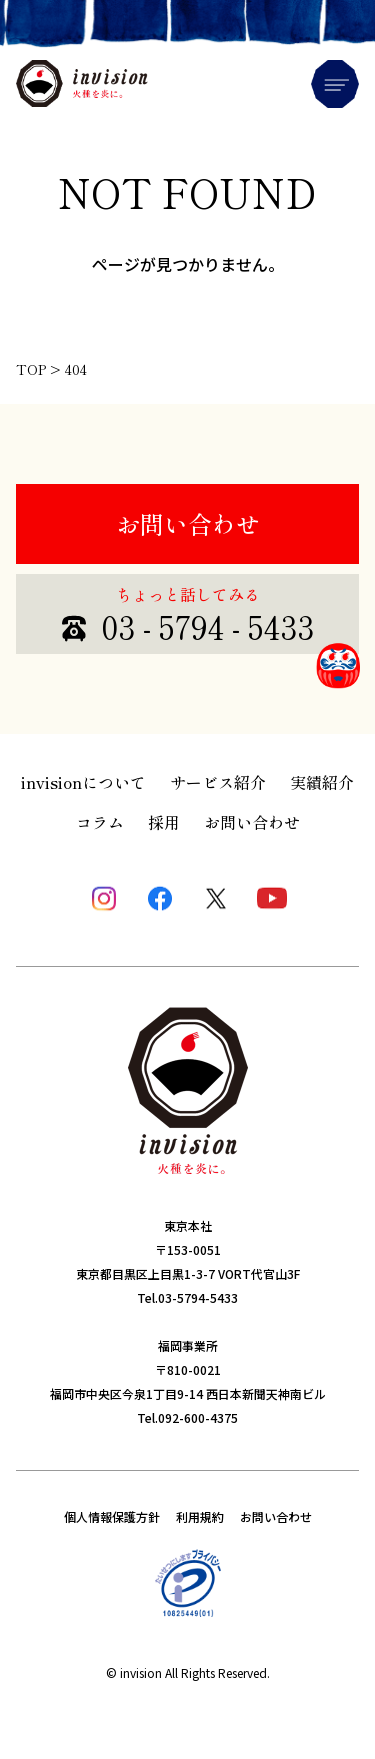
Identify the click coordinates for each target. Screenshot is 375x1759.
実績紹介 (322, 782)
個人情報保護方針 (112, 1516)
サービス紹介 (218, 782)
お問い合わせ (188, 523)
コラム (100, 822)
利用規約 (200, 1516)
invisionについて (83, 782)
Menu (335, 84)
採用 (164, 822)
